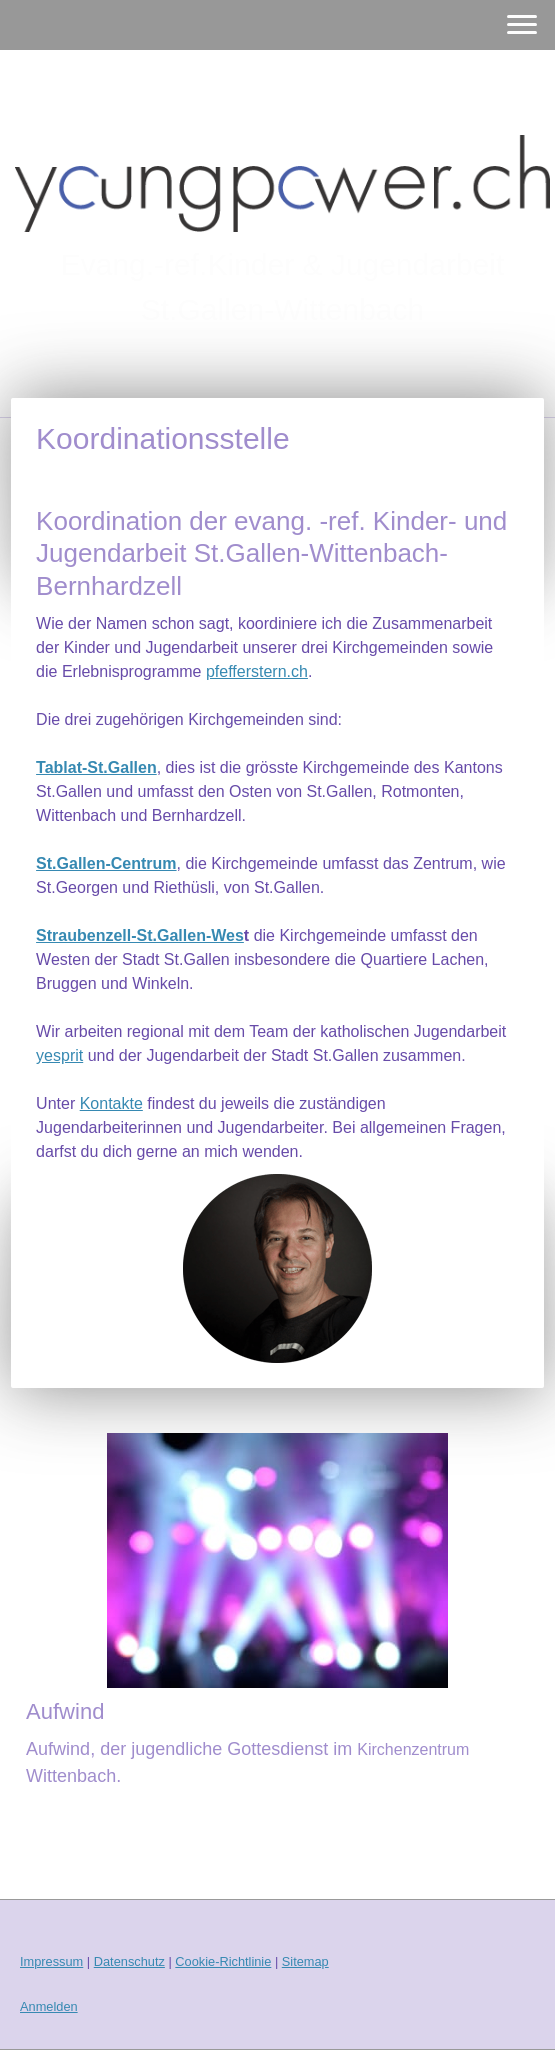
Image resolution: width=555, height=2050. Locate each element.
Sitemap (305, 1961)
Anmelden (49, 2006)
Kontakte (111, 1103)
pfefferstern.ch (257, 671)
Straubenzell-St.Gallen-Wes (140, 935)
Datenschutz (129, 1961)
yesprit (59, 1055)
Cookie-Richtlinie (223, 1961)
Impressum (51, 1961)
